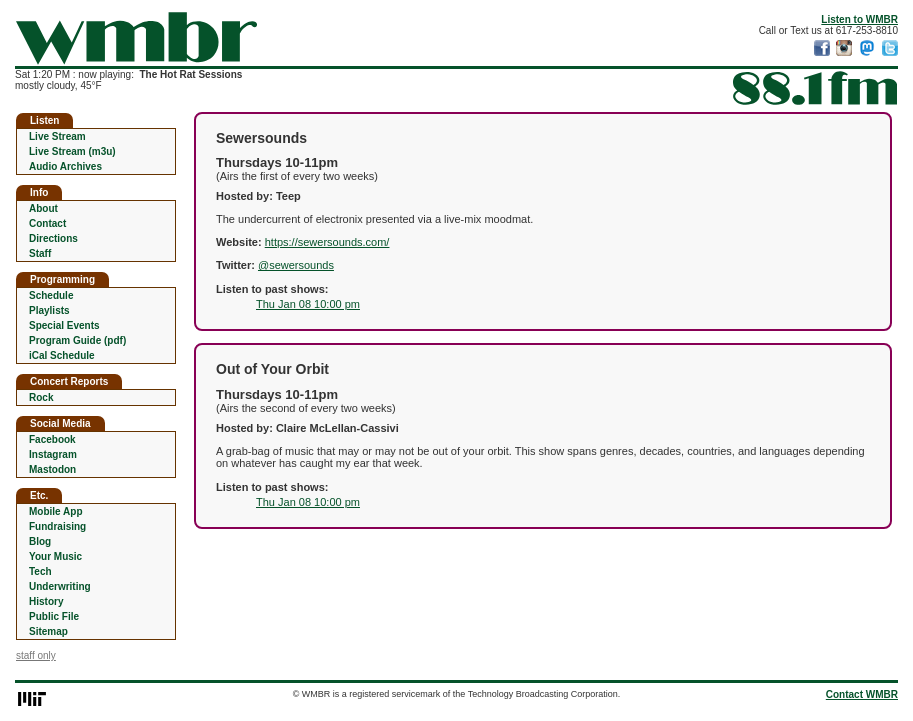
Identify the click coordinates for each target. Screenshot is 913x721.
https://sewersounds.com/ (327, 242)
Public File (54, 616)
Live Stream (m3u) (72, 151)
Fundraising (57, 526)
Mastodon (52, 469)
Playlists (49, 310)
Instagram (53, 454)
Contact (47, 223)
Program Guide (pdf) (77, 340)
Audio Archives (65, 166)
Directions (53, 238)
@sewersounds (296, 265)
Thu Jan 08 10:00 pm (308, 304)
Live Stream (57, 136)
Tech (40, 571)
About (43, 208)
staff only (36, 655)
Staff (40, 253)
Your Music (55, 556)
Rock (41, 397)
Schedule (51, 295)
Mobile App (56, 511)
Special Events (64, 325)
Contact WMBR (862, 694)
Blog (40, 541)
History (46, 601)
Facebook (52, 439)
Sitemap (48, 631)
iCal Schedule (62, 355)
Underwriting (60, 586)
